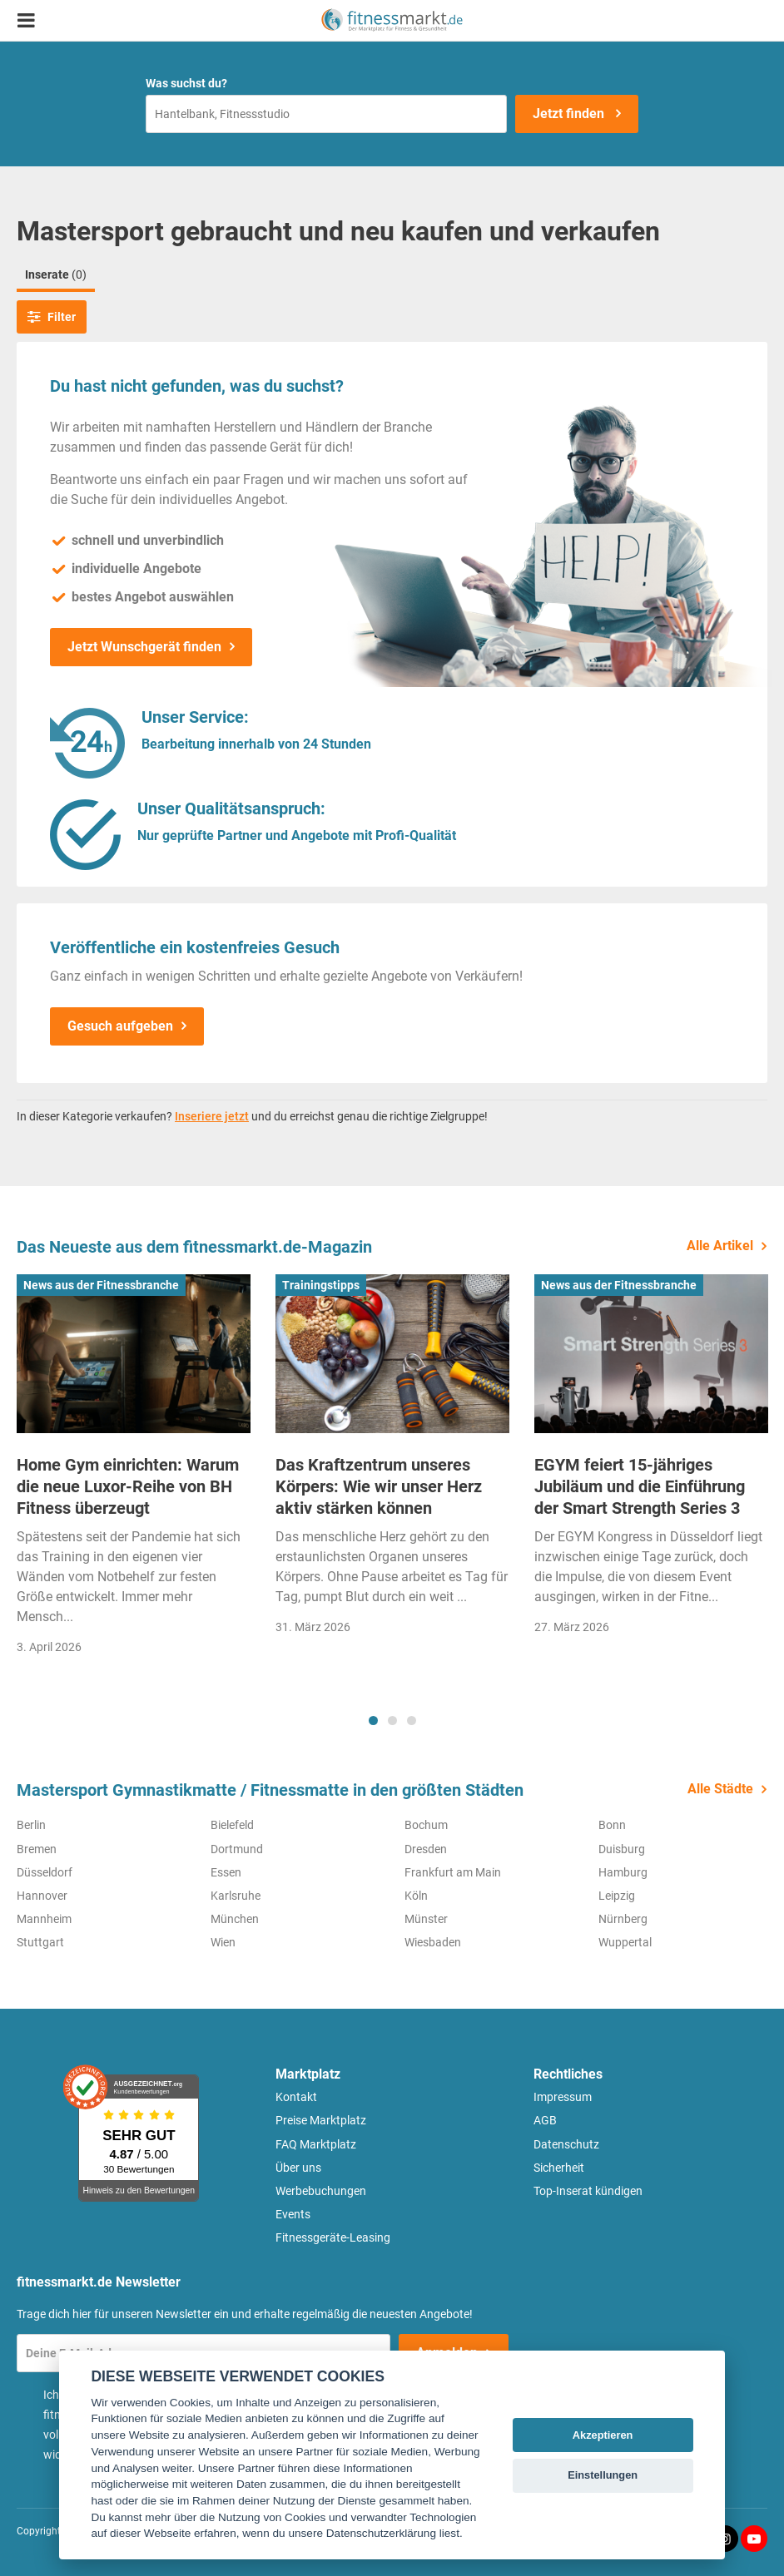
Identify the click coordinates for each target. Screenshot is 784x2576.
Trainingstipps (321, 1285)
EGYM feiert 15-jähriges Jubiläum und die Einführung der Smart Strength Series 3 (639, 1486)
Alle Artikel (720, 1245)
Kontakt (296, 2097)
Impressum (562, 2097)
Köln (416, 1895)
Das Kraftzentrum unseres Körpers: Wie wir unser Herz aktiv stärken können (378, 1486)
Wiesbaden (432, 1942)
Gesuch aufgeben (120, 1026)
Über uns (298, 2167)
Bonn (612, 1825)
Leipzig (616, 1895)
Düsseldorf (44, 1872)
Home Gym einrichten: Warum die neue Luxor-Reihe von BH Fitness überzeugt (128, 1486)
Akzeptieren (603, 2435)
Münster (426, 1919)
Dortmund (237, 1849)
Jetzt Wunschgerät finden (144, 647)
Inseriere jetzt (212, 1116)
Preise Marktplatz (320, 2120)
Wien (223, 1942)
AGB (545, 2120)
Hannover (42, 1895)
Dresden (425, 1849)
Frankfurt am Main (452, 1872)
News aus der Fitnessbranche (101, 1285)
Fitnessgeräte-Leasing (332, 2237)
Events (292, 2214)
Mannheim (44, 1919)
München (235, 1919)
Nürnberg (623, 1919)
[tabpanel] (133, 1469)
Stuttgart (40, 1942)
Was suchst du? (186, 83)
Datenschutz (566, 2144)
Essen (226, 1872)
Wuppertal (625, 1942)
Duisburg (621, 1849)
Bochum (426, 1825)
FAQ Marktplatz (315, 2144)
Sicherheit (558, 2167)
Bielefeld (232, 1825)
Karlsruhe (236, 1895)
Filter (51, 317)
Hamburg (623, 1872)
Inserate (56, 274)
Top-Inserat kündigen (588, 2191)
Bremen (37, 1849)
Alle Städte (720, 1789)
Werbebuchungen (320, 2191)
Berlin (31, 1825)
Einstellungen (603, 2475)
